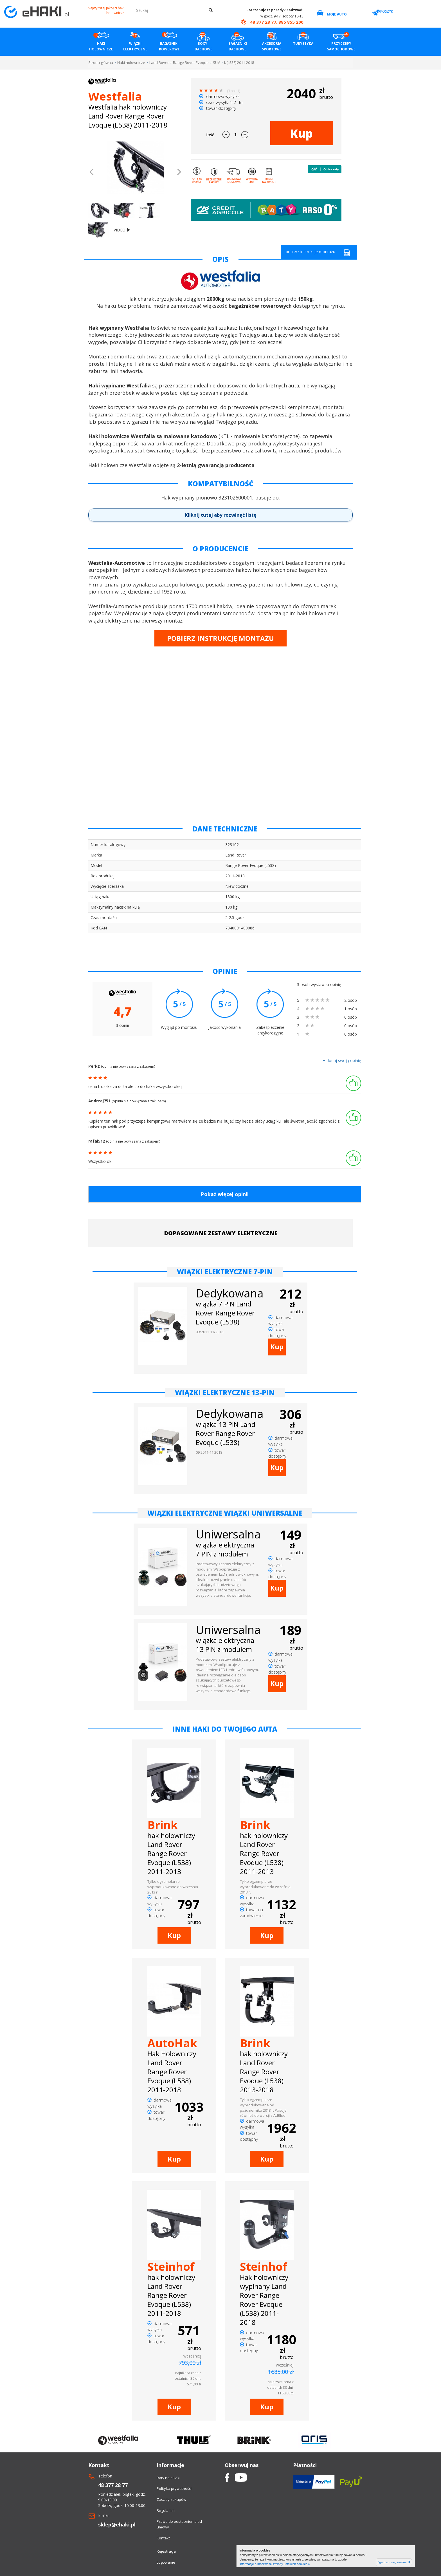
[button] (91, 173)
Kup (301, 133)
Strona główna (100, 62)
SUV (216, 62)
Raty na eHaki (168, 2477)
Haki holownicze (131, 62)
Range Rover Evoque (191, 62)
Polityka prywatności (174, 2488)
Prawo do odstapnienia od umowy (179, 2524)
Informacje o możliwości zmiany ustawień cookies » (274, 2564)
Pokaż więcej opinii (225, 1194)
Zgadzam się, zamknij (393, 2562)
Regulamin (166, 2510)
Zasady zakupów (171, 2499)
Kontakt (163, 2538)
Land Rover (159, 62)
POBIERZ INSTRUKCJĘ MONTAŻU (220, 638)
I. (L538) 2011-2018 (239, 62)
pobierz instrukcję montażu (318, 252)
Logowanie (166, 2562)
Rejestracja (166, 2551)
